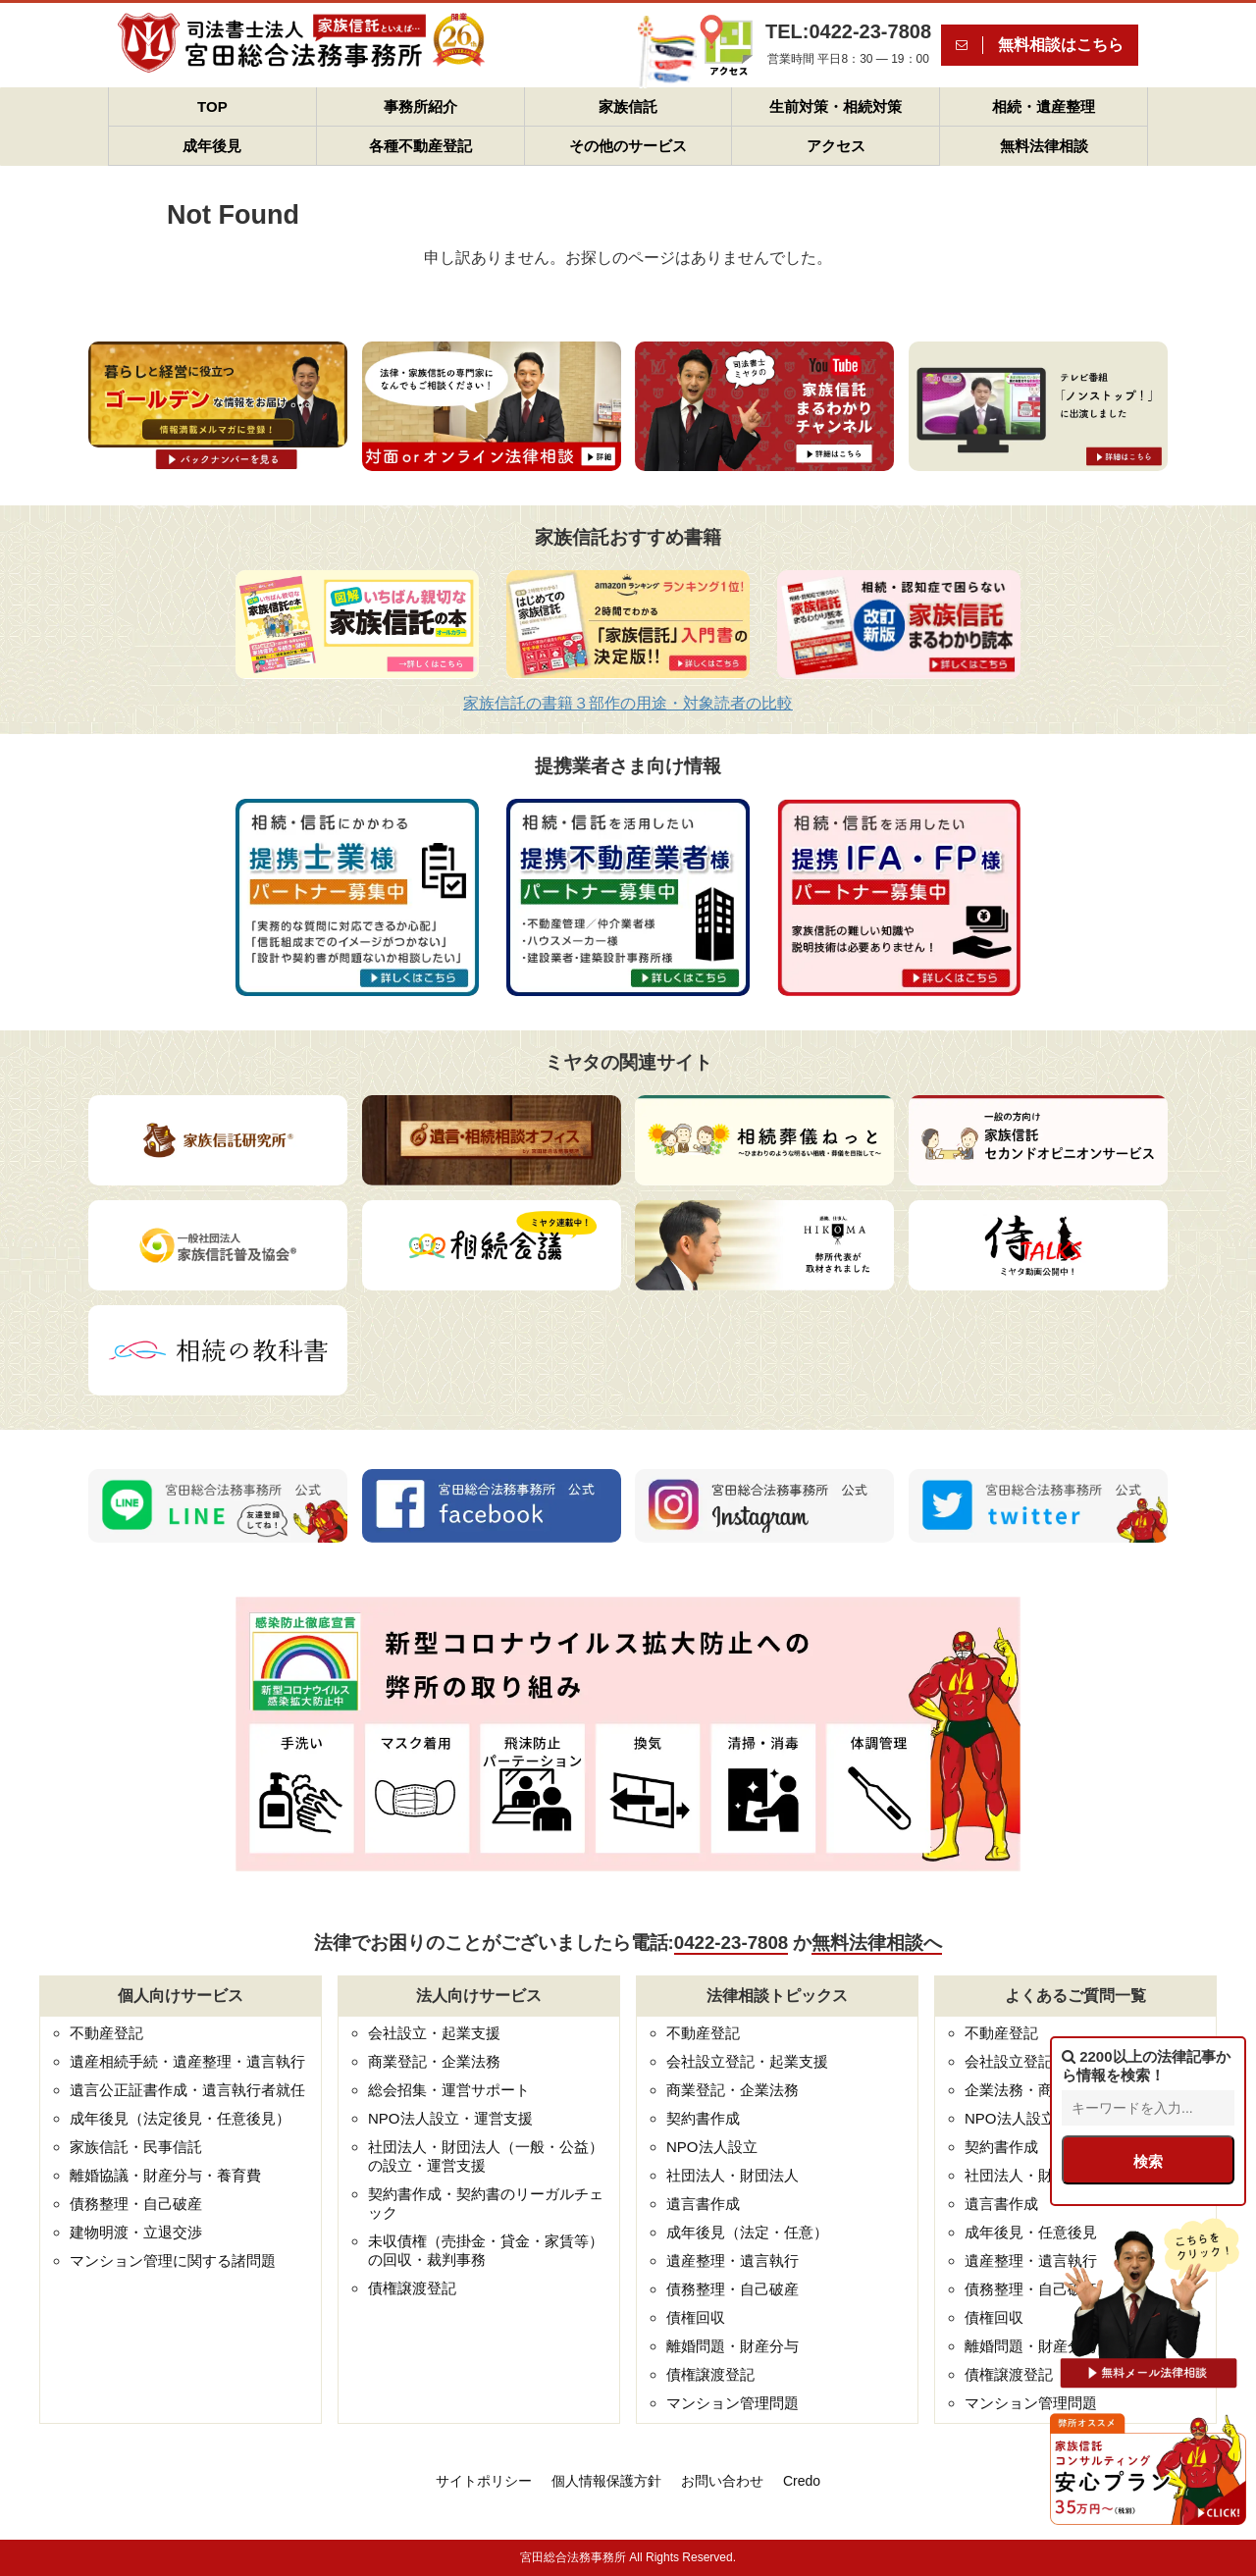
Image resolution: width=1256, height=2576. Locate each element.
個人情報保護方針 (606, 2481)
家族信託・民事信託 (136, 2146)
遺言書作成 (703, 2203)
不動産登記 (106, 2032)
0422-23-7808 (731, 1942)
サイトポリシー (484, 2481)
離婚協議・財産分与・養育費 (165, 2175)
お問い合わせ (722, 2481)
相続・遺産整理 (1043, 106)
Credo (801, 2481)
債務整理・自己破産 (136, 2203)
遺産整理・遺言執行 (732, 2260)
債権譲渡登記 (412, 2288)
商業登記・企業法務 (434, 2061)
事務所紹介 (420, 106)
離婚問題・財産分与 (732, 2346)
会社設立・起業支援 (434, 2032)
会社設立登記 (1009, 2061)
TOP (212, 106)
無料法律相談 (1044, 145)
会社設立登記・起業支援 (747, 2061)
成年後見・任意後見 (1031, 2232)
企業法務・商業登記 (1031, 2089)
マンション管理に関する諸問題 (173, 2260)
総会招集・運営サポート (449, 2089)
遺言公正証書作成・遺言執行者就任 (187, 2089)
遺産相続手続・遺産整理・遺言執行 (187, 2061)
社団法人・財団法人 (732, 2175)
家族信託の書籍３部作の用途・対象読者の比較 (628, 703)
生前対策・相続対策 (835, 106)
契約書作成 (703, 2118)
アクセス (836, 145)
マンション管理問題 (732, 2402)
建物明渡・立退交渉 (136, 2232)
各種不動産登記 (420, 145)
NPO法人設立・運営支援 (450, 2118)
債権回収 (695, 2317)
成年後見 (212, 145)
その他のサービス (628, 145)
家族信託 (628, 106)
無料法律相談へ (876, 1942)
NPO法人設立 (712, 2146)
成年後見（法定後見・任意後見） (180, 2118)
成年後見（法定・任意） (747, 2232)
